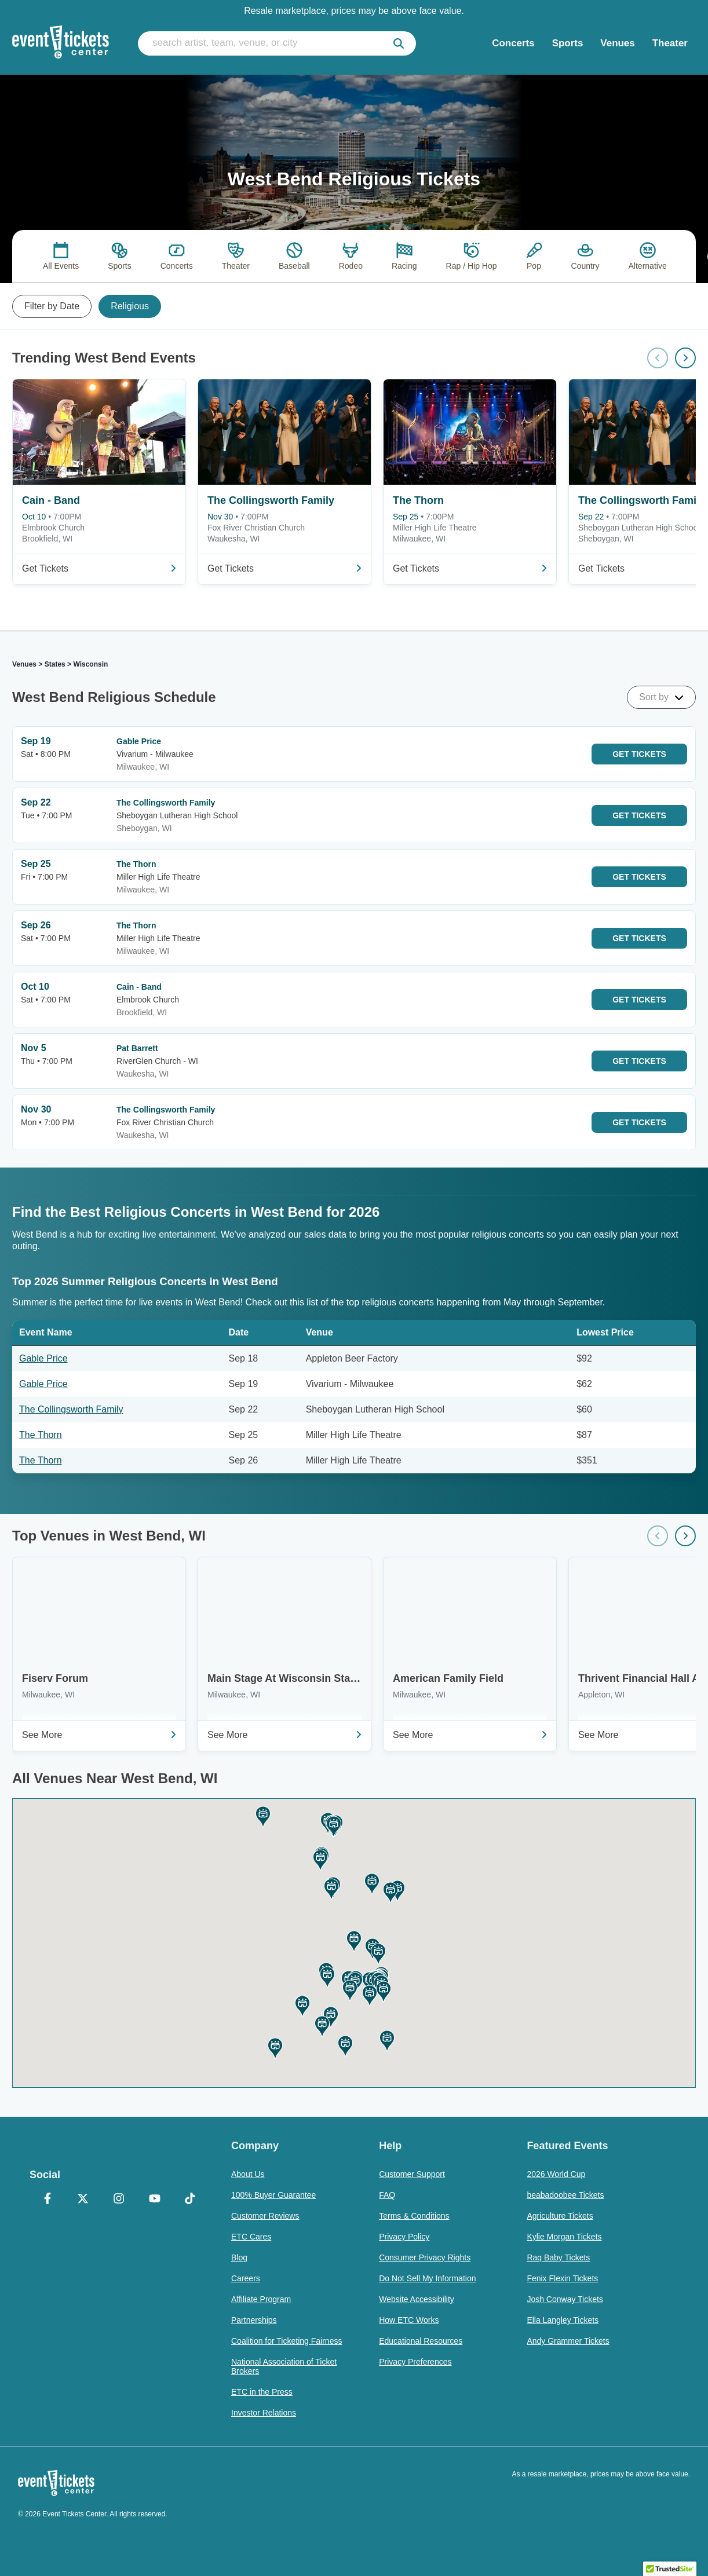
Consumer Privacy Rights (424, 2257)
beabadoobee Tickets (565, 2195)
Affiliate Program (261, 2299)
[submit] (398, 43)
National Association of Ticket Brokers (284, 2366)
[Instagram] (119, 2200)
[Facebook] (47, 2200)
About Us (248, 2174)
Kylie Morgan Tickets (564, 2236)
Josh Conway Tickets (565, 2299)
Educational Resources (420, 2341)
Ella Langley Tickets (562, 2320)
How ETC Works (409, 2320)
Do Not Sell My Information (427, 2278)
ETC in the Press (262, 2391)
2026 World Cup (556, 2174)
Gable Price (43, 1358)
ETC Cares (251, 2236)
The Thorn (40, 1435)
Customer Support (412, 2174)
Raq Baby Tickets (558, 2257)
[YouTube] (155, 2200)
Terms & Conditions (414, 2215)
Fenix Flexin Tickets (562, 2278)
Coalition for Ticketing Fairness (286, 2341)
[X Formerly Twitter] (83, 2200)
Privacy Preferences (415, 2361)
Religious (130, 306)
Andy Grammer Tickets (568, 2341)
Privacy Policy (404, 2236)
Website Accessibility (416, 2299)
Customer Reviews (265, 2215)
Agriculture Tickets (560, 2215)
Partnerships (254, 2320)
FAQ (387, 2195)
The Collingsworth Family (71, 1409)
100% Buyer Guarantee (273, 2195)
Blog (239, 2257)
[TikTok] (190, 2200)
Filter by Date (51, 306)
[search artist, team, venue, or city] (277, 43)
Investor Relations (263, 2412)
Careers (245, 2278)
